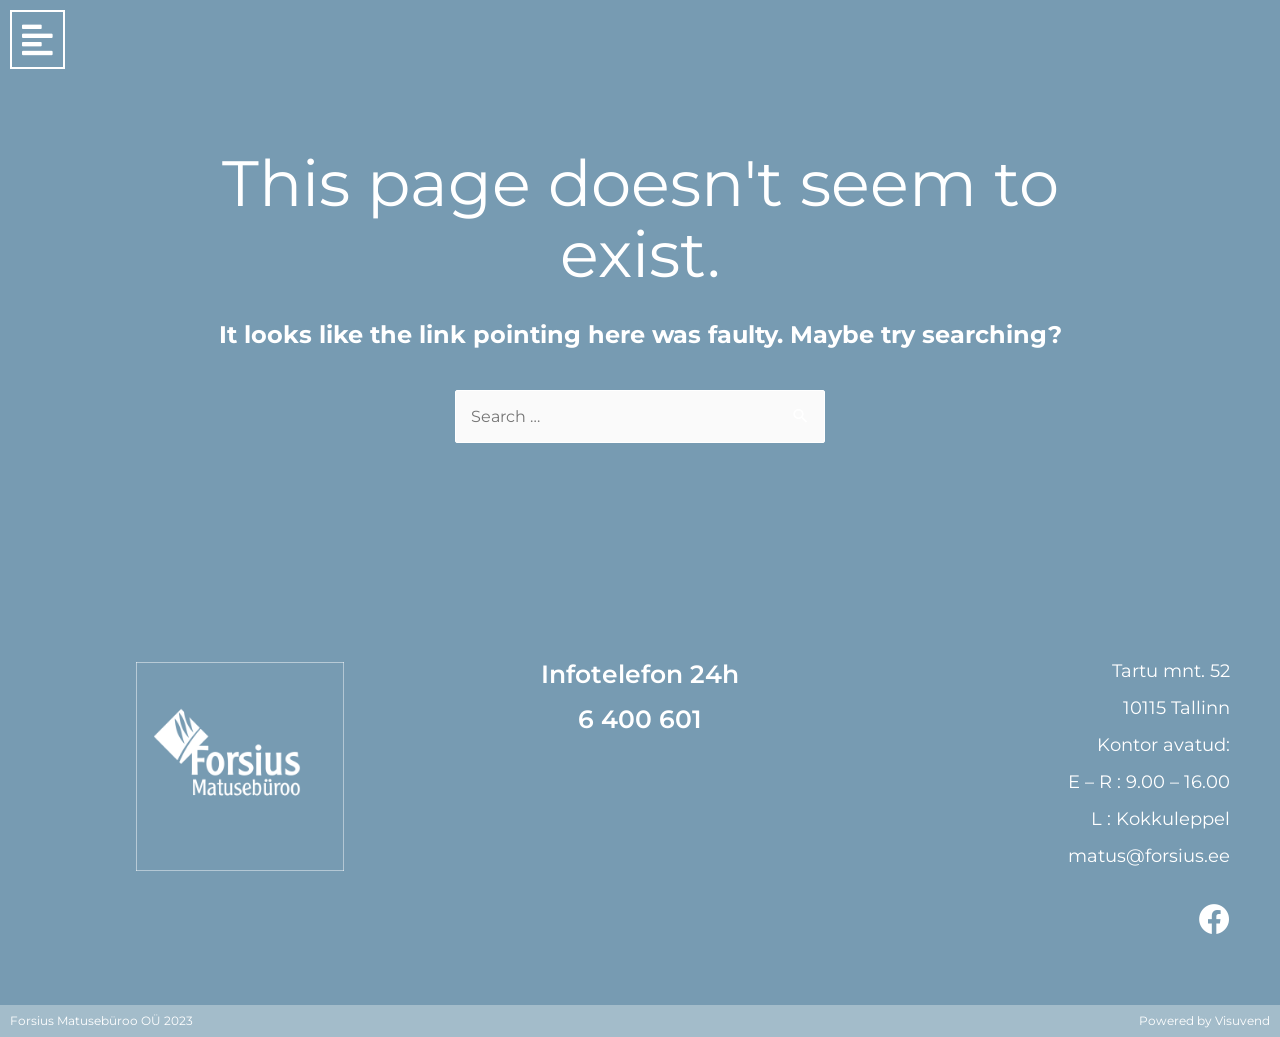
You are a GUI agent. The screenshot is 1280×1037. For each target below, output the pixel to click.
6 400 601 (640, 719)
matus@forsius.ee (1149, 856)
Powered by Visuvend (1204, 1020)
